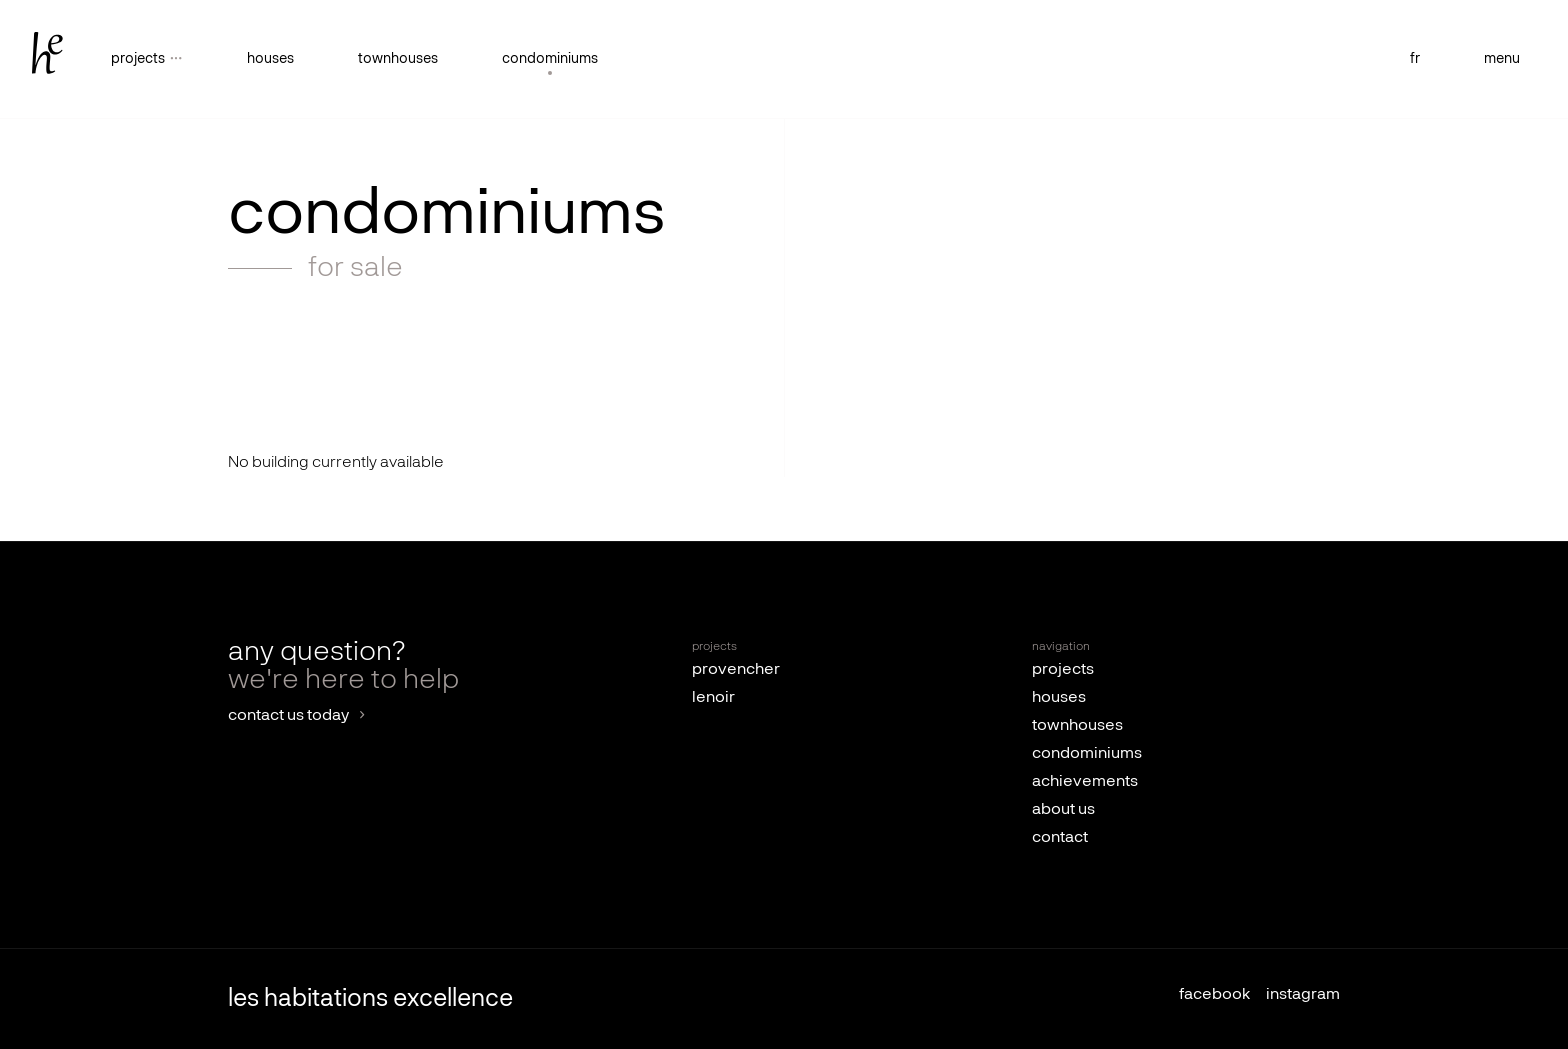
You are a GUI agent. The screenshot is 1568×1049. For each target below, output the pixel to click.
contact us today (288, 716)
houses (270, 59)
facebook (1214, 995)
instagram (1303, 995)
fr (1415, 59)
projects (1063, 670)
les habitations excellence (370, 999)
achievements (1085, 782)
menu (1502, 59)
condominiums (550, 59)
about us (1063, 810)
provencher (736, 670)
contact (1060, 838)
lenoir (713, 698)
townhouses (398, 59)
